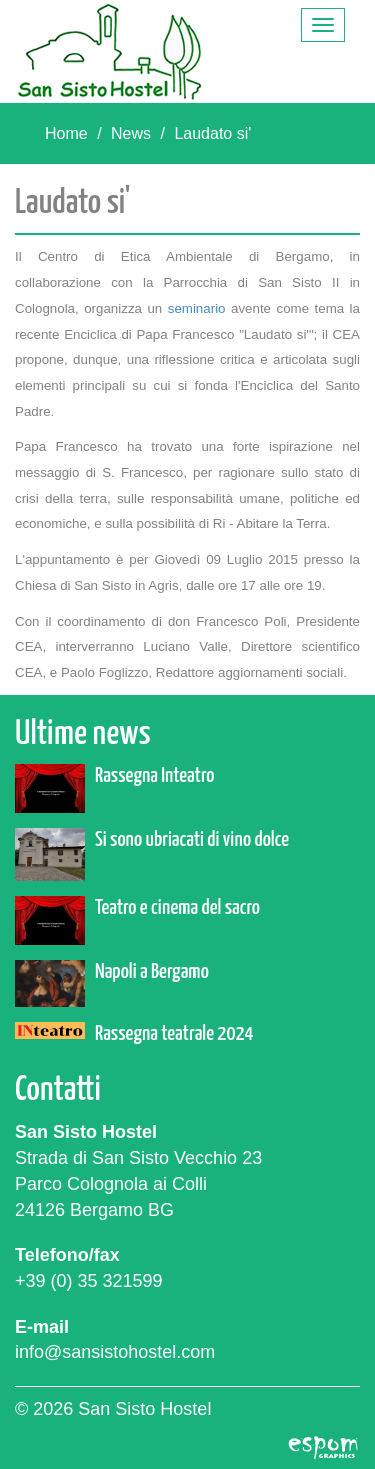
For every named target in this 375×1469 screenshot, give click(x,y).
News (131, 133)
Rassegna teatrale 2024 (174, 1034)
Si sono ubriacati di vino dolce (192, 840)
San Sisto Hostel (110, 51)
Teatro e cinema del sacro (177, 908)
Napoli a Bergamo (152, 972)
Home (66, 133)
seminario (199, 308)
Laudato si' (212, 133)
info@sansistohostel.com (115, 1352)
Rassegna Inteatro (154, 776)
